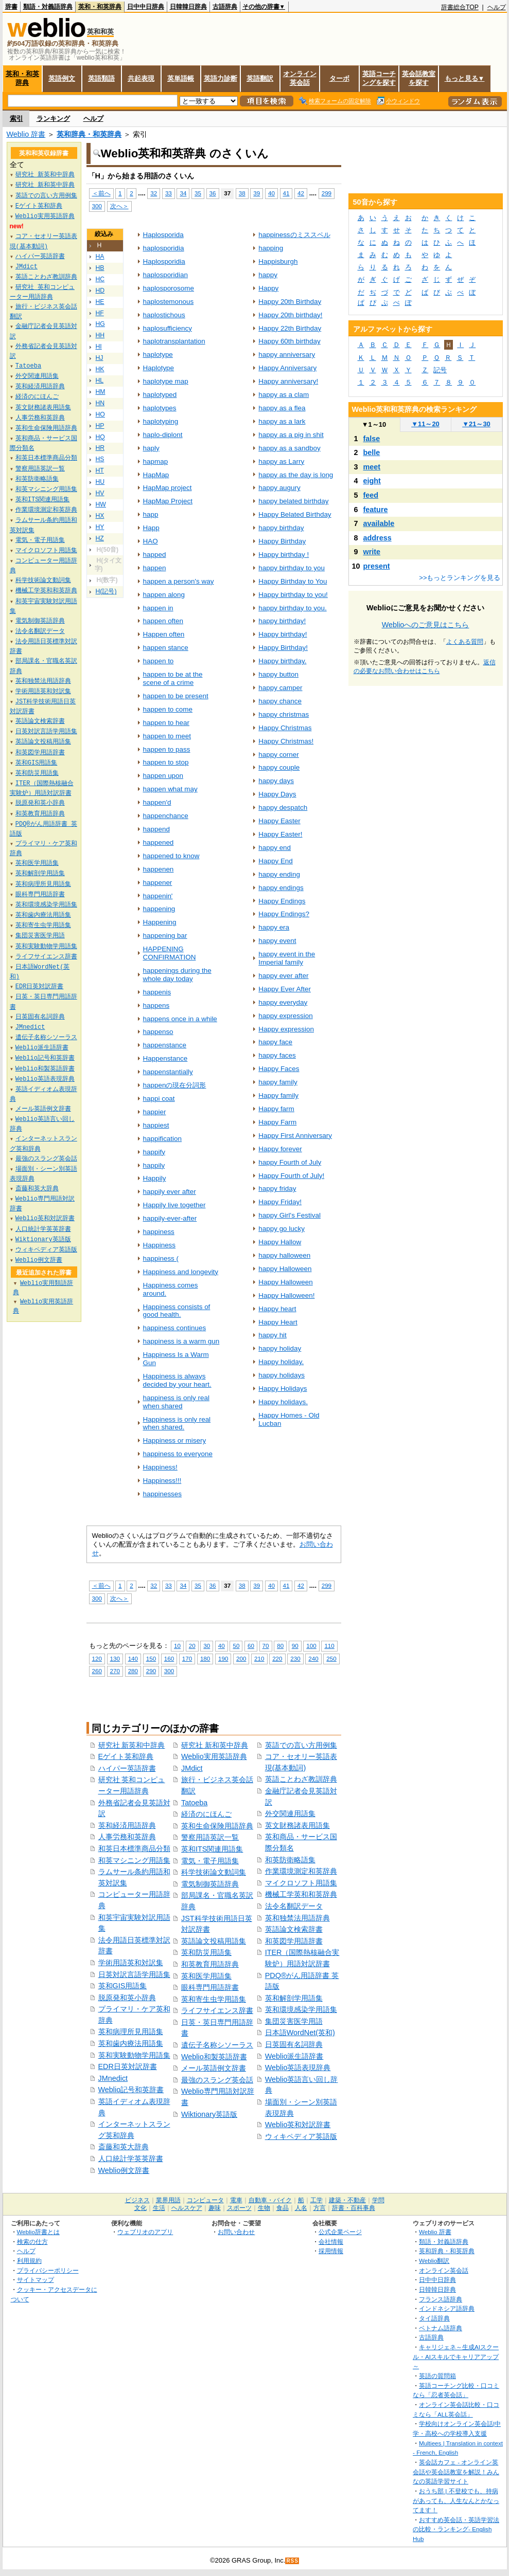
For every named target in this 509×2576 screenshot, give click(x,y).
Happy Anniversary (287, 368)
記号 (440, 370)
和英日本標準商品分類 (134, 1848)
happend (156, 829)
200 (241, 1658)
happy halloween (284, 1255)
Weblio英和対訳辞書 (298, 2124)
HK (100, 369)
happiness (158, 1232)
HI (99, 346)
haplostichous (164, 315)
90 (295, 1645)
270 (115, 1670)
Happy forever (280, 1149)
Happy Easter (279, 821)
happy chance (280, 701)
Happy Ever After (284, 989)
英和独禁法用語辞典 (297, 1918)
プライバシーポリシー (48, 2270)
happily (154, 1165)
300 (97, 206)
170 (187, 1658)
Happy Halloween (285, 1282)
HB (100, 267)
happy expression (285, 1016)
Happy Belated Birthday (294, 514)
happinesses (162, 1494)
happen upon (163, 775)
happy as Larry (281, 461)
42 (300, 193)
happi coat (159, 1098)
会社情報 (331, 2241)
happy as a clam (283, 394)
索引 (16, 118)
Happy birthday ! (283, 554)
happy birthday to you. (292, 608)
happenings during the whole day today (177, 975)
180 (205, 1658)
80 (280, 1645)
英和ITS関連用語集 (212, 1849)
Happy (268, 288)
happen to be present (175, 696)
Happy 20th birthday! (290, 315)
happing (270, 248)
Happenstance (165, 1058)
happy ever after (283, 975)
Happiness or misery (174, 1440)
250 (331, 1658)
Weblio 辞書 (26, 134)
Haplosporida (163, 235)
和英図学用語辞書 (294, 1941)
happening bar (165, 935)
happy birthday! (282, 621)
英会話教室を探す (418, 78)
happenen (158, 869)
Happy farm (276, 1109)
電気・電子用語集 (210, 1861)
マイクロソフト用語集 (301, 1883)
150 (151, 1658)
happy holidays (281, 1375)
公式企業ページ (340, 2231)
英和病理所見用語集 (130, 2031)
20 (192, 1645)
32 (153, 193)
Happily (154, 1178)
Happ (151, 528)
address (377, 538)
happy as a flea (281, 408)
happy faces (277, 1055)
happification (162, 1138)
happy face (275, 1042)
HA (100, 256)
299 (326, 193)
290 (151, 1670)
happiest (156, 1125)
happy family (277, 1082)
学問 (378, 2200)
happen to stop (166, 762)
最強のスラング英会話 (217, 2080)
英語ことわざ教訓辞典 (301, 1779)
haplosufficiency (167, 328)
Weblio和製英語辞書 (214, 2057)
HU (100, 481)
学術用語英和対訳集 (130, 1962)
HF (100, 313)
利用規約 (29, 2260)
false (371, 438)
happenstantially (168, 1072)
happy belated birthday (293, 501)
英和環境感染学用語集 (301, 2009)
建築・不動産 (347, 2200)
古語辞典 (225, 7)
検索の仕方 (32, 2241)
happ (151, 514)
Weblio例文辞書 (124, 2170)
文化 (140, 2208)
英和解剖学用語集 (294, 1998)
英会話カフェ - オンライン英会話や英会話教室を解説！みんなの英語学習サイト (456, 2471)
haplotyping (161, 421)
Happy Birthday (282, 541)
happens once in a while (180, 1019)
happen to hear (166, 723)
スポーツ (239, 2208)
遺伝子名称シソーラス (217, 2045)
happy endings (281, 888)
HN (100, 403)
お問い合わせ (236, 2231)
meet (372, 467)
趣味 (214, 2208)
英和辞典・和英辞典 (89, 134)
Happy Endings (281, 901)
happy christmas (283, 714)
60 (251, 1645)
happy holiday (279, 1348)
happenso (158, 1032)
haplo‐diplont (163, 435)
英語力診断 (220, 78)
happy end (274, 847)
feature (375, 509)
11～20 (425, 424)
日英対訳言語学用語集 (134, 1974)
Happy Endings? (283, 914)
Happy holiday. (281, 1362)
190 (223, 1658)
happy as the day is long (295, 475)
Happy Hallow (279, 1242)
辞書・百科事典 (353, 2208)
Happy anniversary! (288, 381)
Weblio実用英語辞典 (214, 1756)
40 (271, 193)
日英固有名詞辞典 (294, 2044)
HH (100, 335)
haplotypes (160, 408)
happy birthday (281, 528)
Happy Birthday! (283, 647)
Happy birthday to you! (293, 594)
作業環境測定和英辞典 (301, 1871)
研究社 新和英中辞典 (214, 1745)
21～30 (476, 424)
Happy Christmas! (285, 741)
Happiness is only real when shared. (177, 1423)
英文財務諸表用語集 (297, 1825)
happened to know (171, 856)
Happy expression (286, 1029)
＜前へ (101, 193)
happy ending (279, 874)
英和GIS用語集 (122, 1986)
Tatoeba (194, 1803)
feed (371, 495)
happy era (273, 927)
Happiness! (160, 1467)
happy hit (272, 1335)
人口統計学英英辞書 (130, 2158)
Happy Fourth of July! (291, 1176)
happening (159, 909)
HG (100, 324)
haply (151, 448)
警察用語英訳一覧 (210, 1837)
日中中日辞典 (145, 7)
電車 (236, 2200)
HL (100, 380)
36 (212, 193)
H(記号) (106, 591)
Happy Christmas (284, 728)
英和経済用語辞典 (127, 1825)
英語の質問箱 (437, 2375)
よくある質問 (464, 641)
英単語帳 (180, 78)
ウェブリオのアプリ (145, 2231)
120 (97, 1658)
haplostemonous (168, 301)
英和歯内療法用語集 (130, 2043)
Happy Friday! (280, 1202)
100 (311, 1645)
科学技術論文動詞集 (213, 1872)
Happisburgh (277, 261)
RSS (292, 2561)
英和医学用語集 (206, 1976)
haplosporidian (165, 275)
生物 (264, 2208)
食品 (282, 2208)
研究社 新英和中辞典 (131, 1745)
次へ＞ (119, 206)
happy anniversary (286, 354)
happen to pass (166, 749)
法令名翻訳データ (294, 1906)
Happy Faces (278, 1069)
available (379, 523)
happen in (158, 608)
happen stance (165, 647)
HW (101, 504)
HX (100, 515)
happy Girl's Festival (289, 1215)
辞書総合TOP (460, 7)
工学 (316, 2200)
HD (100, 290)
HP (100, 425)
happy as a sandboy (289, 448)
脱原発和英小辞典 (127, 1997)
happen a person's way (178, 581)
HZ (100, 538)
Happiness (159, 1245)
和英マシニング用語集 (134, 1860)
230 (295, 1658)
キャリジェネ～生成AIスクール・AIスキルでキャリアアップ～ (456, 2356)
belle (371, 452)
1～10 (374, 424)
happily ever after (169, 1191)
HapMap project (167, 488)
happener (157, 882)
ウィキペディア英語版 (301, 2136)
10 (177, 1645)
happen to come (167, 709)
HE (100, 301)
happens (156, 1005)
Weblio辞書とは (38, 2231)
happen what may (170, 789)
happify (154, 1152)
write (372, 552)
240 (313, 1658)
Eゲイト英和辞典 (126, 1756)
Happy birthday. (282, 661)
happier (154, 1112)
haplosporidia (163, 248)
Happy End (275, 861)
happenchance (165, 816)
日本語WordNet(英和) (300, 2032)
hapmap (155, 461)
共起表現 (141, 78)
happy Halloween (284, 1269)
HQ (100, 437)
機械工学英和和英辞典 (301, 1894)
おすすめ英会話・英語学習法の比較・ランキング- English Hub (456, 2529)
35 (198, 193)
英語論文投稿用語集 (213, 1941)
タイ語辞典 (434, 2318)
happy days (276, 781)
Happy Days (277, 794)
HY (100, 527)
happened (158, 842)
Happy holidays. (283, 1402)
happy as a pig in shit (290, 435)
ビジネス (137, 2200)
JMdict (192, 1768)
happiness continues (174, 1328)
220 (277, 1658)
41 (286, 193)
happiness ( (161, 1258)
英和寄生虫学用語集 (213, 1999)
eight (372, 481)
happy (267, 275)
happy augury (279, 488)
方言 (319, 2208)
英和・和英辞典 (99, 7)
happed (154, 554)
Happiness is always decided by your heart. (177, 1380)
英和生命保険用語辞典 (217, 1826)
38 (242, 193)
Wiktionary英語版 (209, 2114)
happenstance (165, 1045)
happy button (278, 674)
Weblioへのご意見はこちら (425, 625)
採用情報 (331, 2250)
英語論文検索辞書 (294, 1929)
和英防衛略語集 (290, 1860)
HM (101, 391)
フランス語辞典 (440, 2299)
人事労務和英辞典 (127, 1837)
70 (265, 1645)
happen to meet (167, 736)
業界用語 (168, 2200)
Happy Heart (277, 1322)
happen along (164, 594)
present (376, 566)
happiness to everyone (178, 1454)
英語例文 (61, 78)
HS (100, 459)
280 (133, 1670)
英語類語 (101, 78)
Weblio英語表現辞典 (298, 2067)
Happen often (164, 634)
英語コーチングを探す (379, 78)
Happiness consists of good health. (176, 1311)
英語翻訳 (260, 78)
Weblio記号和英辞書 (131, 2089)
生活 (159, 2208)
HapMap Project (167, 501)
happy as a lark (281, 421)
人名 (301, 2208)
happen (154, 568)
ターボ (339, 78)
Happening (160, 922)
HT (100, 470)
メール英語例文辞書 (213, 2068)
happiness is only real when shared (176, 1402)
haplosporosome (168, 288)
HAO (150, 541)
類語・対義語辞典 (48, 7)
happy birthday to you (291, 568)
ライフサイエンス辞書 (217, 2010)
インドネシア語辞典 (447, 2308)
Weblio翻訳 (434, 2260)
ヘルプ (496, 7)
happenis (157, 992)
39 (256, 193)
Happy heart (277, 1309)
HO (100, 414)
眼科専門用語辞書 (210, 1987)
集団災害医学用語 (294, 2021)
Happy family (278, 1095)
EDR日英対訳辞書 (127, 2066)
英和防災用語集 (206, 1952)
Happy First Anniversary (295, 1135)
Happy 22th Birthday (289, 328)
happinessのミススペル (294, 235)
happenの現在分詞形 (174, 1085)
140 (133, 1658)
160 (169, 1658)
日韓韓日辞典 (188, 7)
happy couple (279, 767)
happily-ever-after (170, 1218)
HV (100, 493)
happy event (277, 941)
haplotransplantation (174, 341)
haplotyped (160, 394)
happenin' (158, 896)
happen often (163, 621)
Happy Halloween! (286, 1295)
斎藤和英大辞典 (123, 2147)
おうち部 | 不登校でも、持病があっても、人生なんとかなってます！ (456, 2500)
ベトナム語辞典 (440, 2328)
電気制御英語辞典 (210, 1884)
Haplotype (158, 368)
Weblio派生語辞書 (294, 2056)
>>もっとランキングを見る (459, 578)
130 (115, 1658)
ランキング (53, 118)
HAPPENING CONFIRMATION (169, 953)
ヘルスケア (186, 2208)
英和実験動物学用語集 (134, 2055)
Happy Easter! (280, 834)
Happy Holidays (282, 1388)
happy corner (278, 754)
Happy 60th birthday (289, 341)
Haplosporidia (164, 261)
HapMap (156, 475)
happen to (158, 661)
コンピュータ (205, 2200)
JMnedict (113, 2078)
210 (259, 1658)
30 (206, 1645)
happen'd (157, 802)
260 (97, 1670)
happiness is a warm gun (181, 1341)
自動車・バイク (270, 2200)
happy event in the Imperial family (286, 958)
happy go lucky (281, 1228)
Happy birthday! (282, 634)
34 (183, 193)
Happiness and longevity (181, 1272)
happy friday (277, 1188)
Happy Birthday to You (292, 581)
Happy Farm (277, 1122)
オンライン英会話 (300, 78)
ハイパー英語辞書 (127, 1768)
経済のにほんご (206, 1814)
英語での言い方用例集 (301, 1745)
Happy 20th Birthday (289, 301)
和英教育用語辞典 (210, 1964)
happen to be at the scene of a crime (173, 678)
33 (168, 193)
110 (329, 1645)
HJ (99, 357)
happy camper (280, 688)
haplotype (158, 354)
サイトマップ (35, 2279)
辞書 (11, 7)
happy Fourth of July (289, 1162)
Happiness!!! (162, 1480)
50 (236, 1645)
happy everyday (282, 1002)
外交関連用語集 (290, 1813)
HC (100, 279)
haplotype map (165, 381)
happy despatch (282, 807)
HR (100, 447)
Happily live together (174, 1205)
